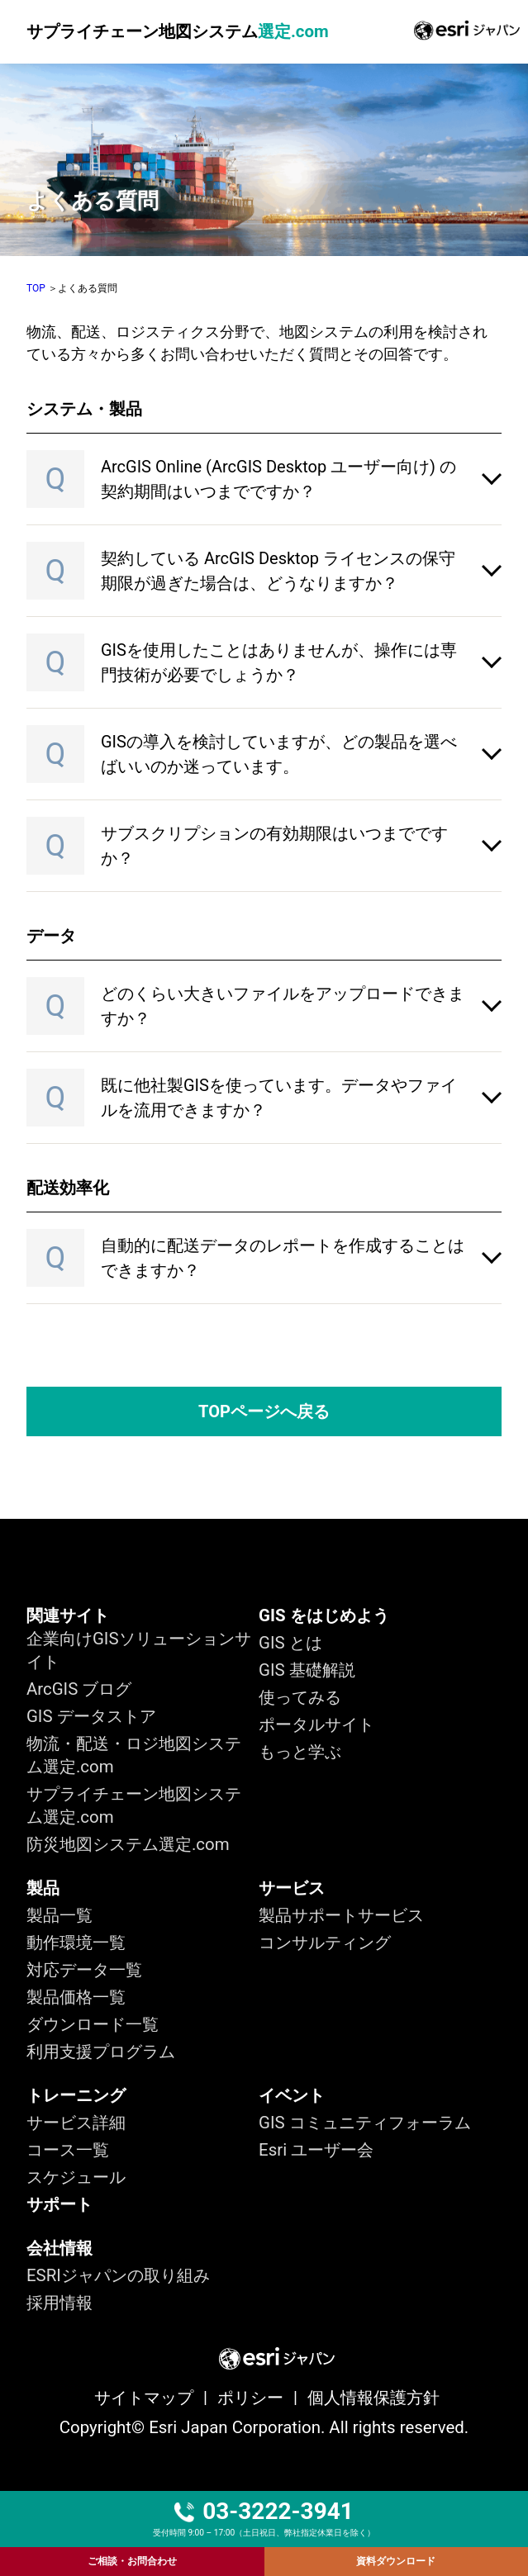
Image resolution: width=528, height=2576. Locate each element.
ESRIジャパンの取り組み (118, 2275)
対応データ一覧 (84, 1970)
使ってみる (300, 1697)
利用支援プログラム (100, 2051)
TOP (35, 288)
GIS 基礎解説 (307, 1670)
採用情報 (59, 2303)
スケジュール (76, 2177)
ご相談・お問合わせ (132, 2561)
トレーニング (76, 2095)
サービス (292, 1888)
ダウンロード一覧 (92, 2024)
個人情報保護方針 (373, 2398)
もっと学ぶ (300, 1752)
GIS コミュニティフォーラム (365, 2122)
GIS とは (290, 1643)
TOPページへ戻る (264, 1411)
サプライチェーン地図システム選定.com (133, 1805)
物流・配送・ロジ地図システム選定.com (133, 1755)
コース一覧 (67, 2150)
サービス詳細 (76, 2122)
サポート (59, 2204)
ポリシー (250, 2398)
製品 (42, 1888)
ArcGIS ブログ (78, 1689)
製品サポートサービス (341, 1915)
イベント (292, 2095)
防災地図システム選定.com (128, 1844)
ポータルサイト (316, 1724)
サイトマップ (143, 2398)
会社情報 (59, 2248)
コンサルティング (325, 1942)
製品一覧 (59, 1915)
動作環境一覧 (76, 1942)
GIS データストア (91, 1716)
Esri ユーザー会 (316, 2150)
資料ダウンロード (395, 2561)
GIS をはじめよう (324, 1615)
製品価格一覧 (76, 1997)
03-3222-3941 (264, 2512)
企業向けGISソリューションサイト (138, 1650)
